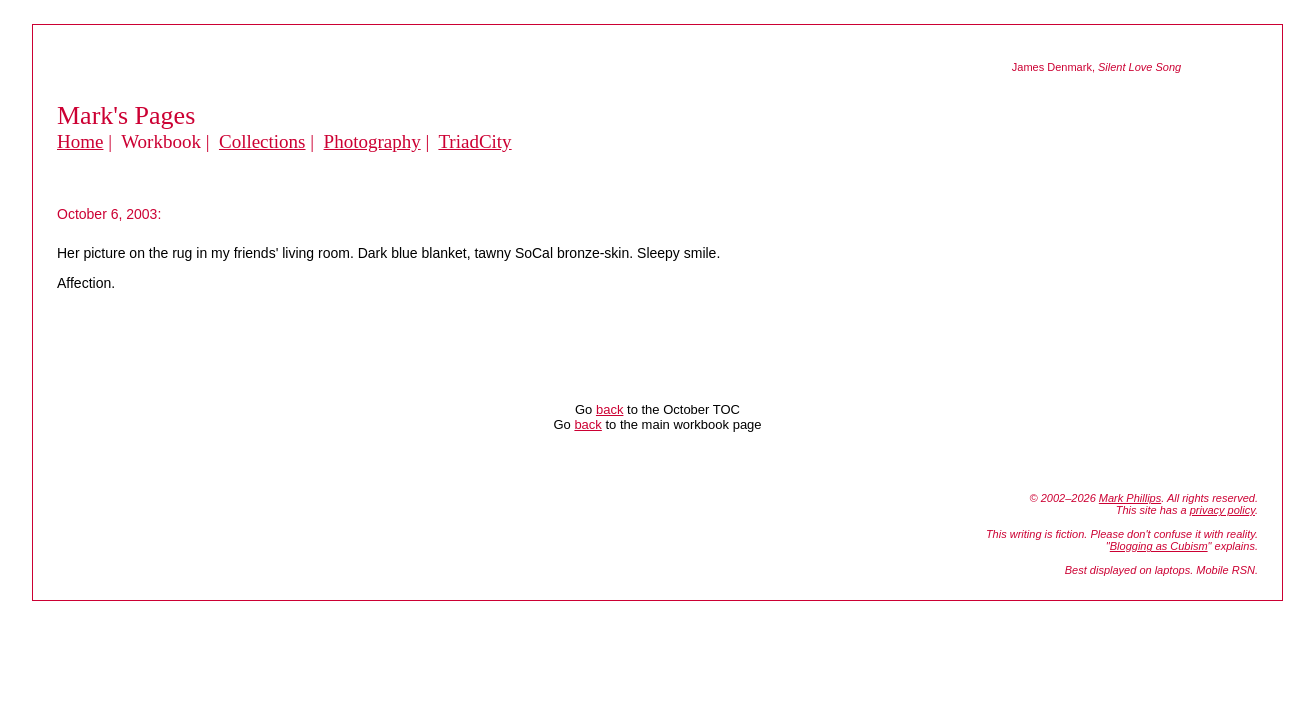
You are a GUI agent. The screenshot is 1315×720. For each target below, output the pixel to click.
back (609, 409)
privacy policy (1222, 510)
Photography (372, 141)
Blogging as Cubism (1159, 546)
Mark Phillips (1130, 498)
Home (80, 141)
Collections (262, 141)
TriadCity (474, 141)
